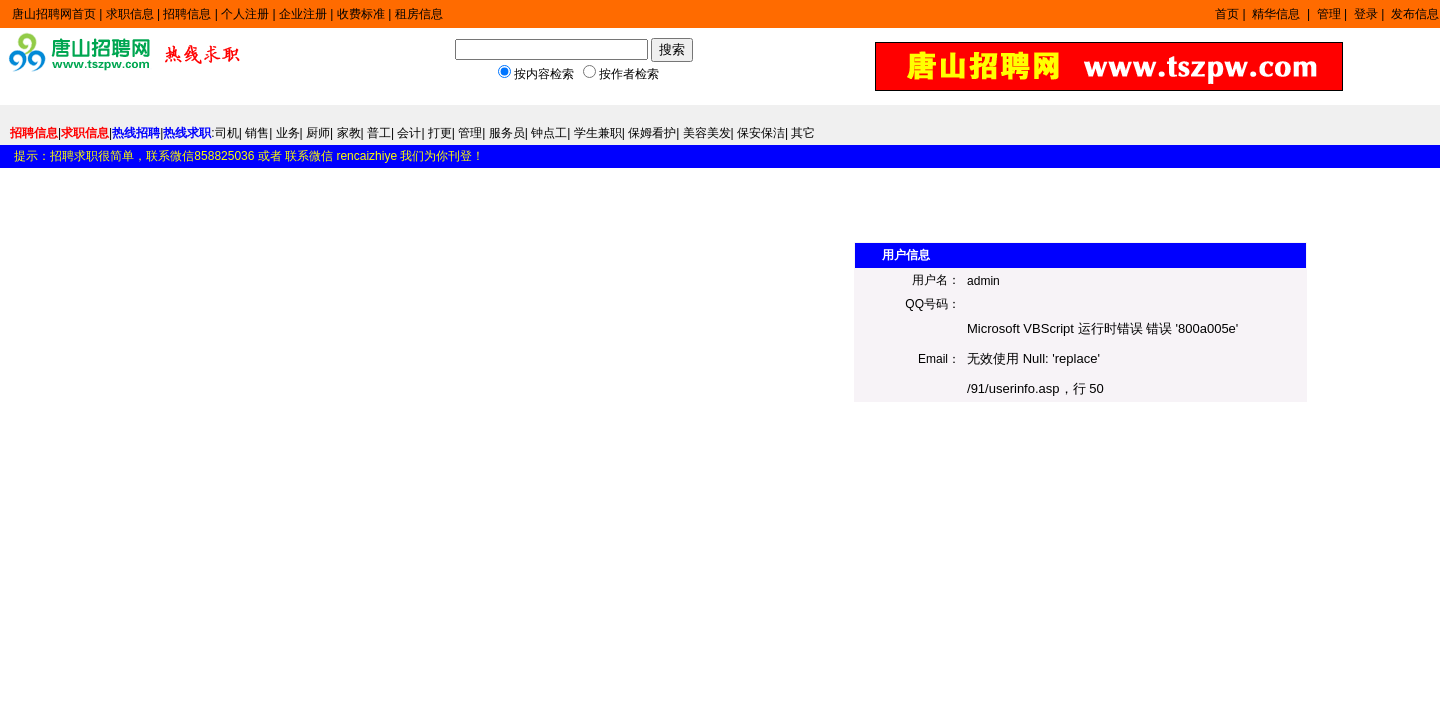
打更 (440, 133)
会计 (409, 133)
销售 (257, 133)
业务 (288, 133)
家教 (349, 133)
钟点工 (549, 133)
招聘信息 (187, 14)
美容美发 (707, 133)
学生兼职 (598, 133)
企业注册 (303, 14)
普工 (379, 133)
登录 (1366, 14)
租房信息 (419, 14)
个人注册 (245, 14)
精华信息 (1277, 14)
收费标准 (361, 14)
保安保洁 (761, 133)
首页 (1227, 14)
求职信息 (130, 14)
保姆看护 (652, 133)
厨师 (318, 133)
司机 (227, 133)
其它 (803, 133)
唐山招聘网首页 (54, 14)
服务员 (507, 133)
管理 (1329, 14)
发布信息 (1415, 14)
